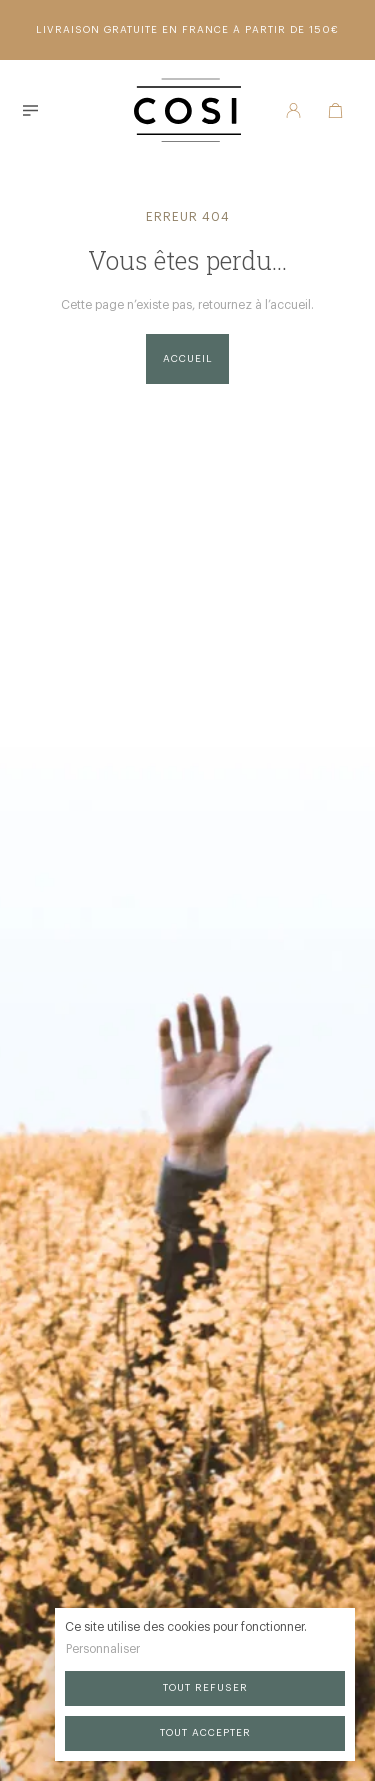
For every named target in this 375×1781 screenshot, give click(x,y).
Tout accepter (205, 1733)
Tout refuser (205, 1688)
